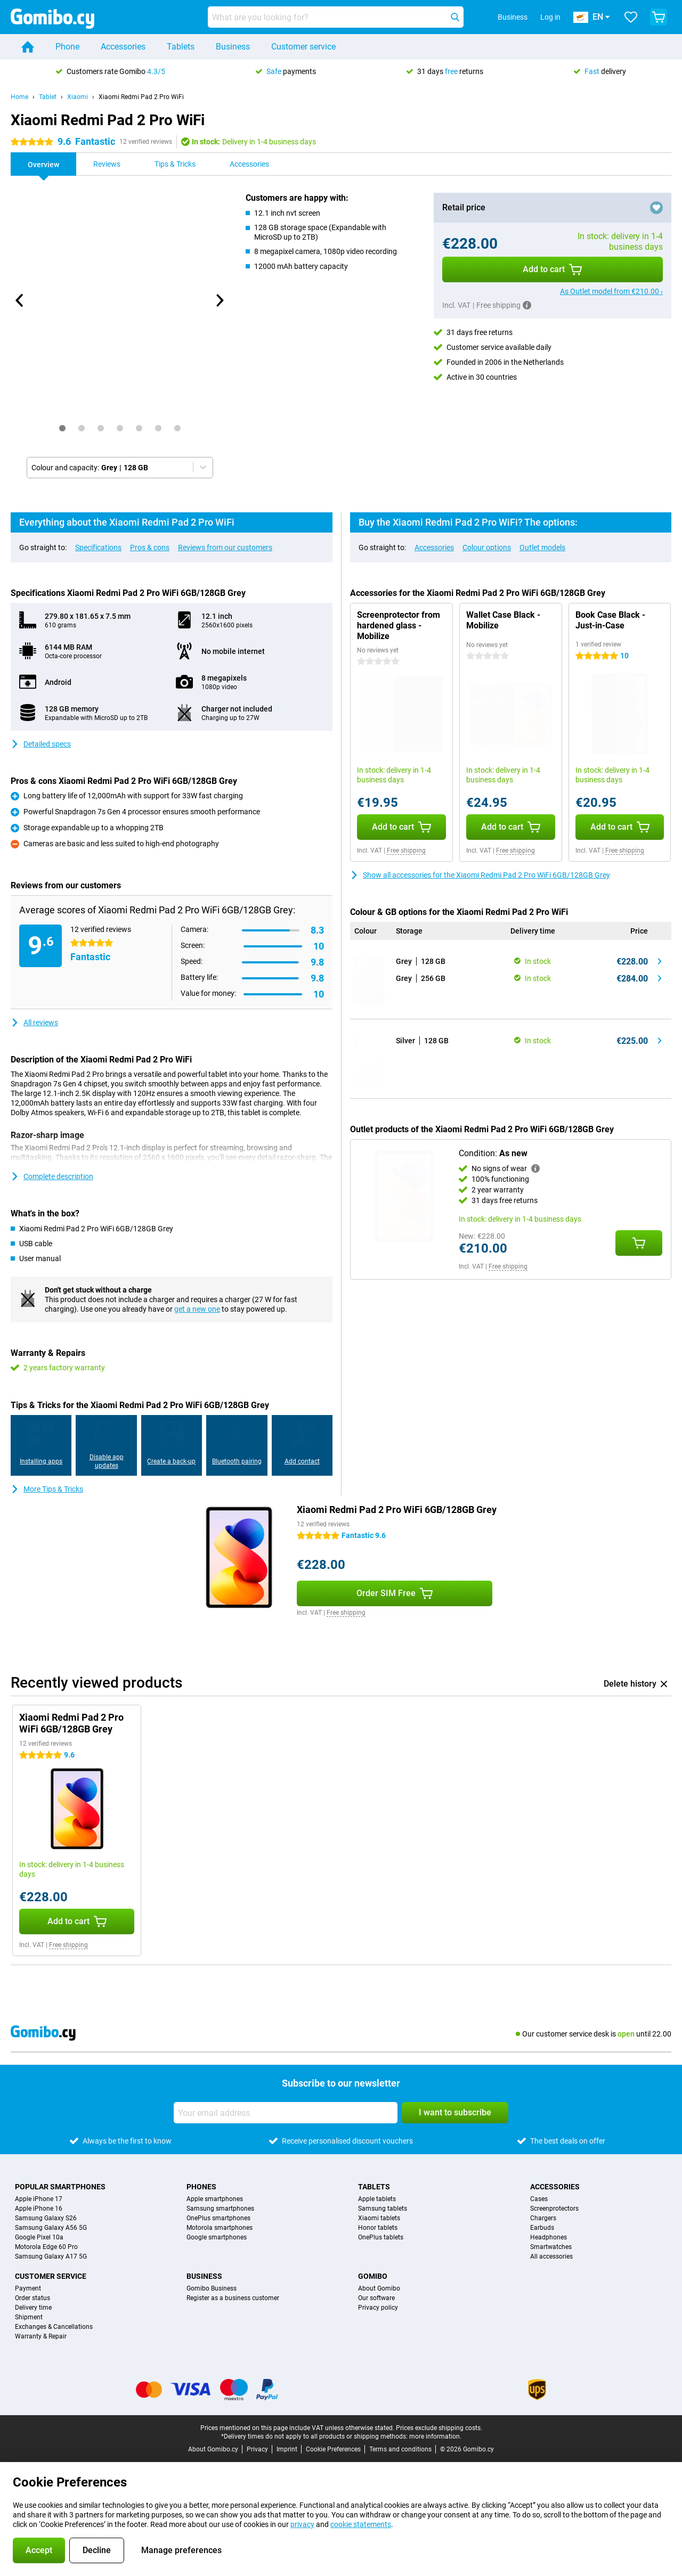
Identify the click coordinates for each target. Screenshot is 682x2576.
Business (233, 47)
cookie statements (360, 2524)
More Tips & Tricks (47, 1489)
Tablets (180, 47)
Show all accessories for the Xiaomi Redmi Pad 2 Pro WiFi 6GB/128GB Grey (480, 875)
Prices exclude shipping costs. (439, 2428)
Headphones (548, 2237)
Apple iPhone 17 (38, 2199)
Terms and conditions (400, 2449)
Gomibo (372, 2276)
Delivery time (33, 2307)
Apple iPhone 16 (38, 2208)
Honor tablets (377, 2227)
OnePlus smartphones (218, 2218)
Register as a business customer (232, 2298)
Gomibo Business (211, 2288)
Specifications (98, 547)
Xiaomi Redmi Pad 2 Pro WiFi (141, 97)
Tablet (47, 97)
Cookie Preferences (333, 2449)
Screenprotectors (554, 2208)
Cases (539, 2199)
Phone (67, 47)
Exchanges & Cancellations (54, 2326)
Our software (376, 2298)
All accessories (551, 2256)
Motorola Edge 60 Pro (46, 2247)
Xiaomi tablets (379, 2218)
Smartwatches (551, 2247)
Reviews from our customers (225, 547)
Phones (201, 2186)
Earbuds (542, 2227)
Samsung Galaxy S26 (46, 2218)
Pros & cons (149, 547)
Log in (550, 17)
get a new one (197, 1309)
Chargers (543, 2218)
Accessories (123, 47)
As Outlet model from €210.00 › (611, 291)
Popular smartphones (60, 2186)
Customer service (303, 47)
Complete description (52, 1176)
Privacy (257, 2449)
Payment (28, 2288)
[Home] (28, 47)
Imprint (287, 2449)
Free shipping (406, 850)
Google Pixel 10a (39, 2237)
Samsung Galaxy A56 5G (51, 2227)
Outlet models (542, 547)
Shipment (29, 2317)
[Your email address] (285, 2112)
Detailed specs (41, 744)
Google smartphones (216, 2237)
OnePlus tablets (380, 2237)
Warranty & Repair (41, 2336)
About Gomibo (379, 2288)
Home (19, 97)
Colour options (486, 547)
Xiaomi (77, 97)
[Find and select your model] (336, 17)
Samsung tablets (382, 2208)
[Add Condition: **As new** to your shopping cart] (638, 1243)
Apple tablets (377, 2199)
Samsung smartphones (220, 2208)
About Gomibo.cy (213, 2449)
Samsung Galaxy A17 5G (51, 2256)
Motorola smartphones (219, 2227)
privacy (302, 2524)
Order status (32, 2298)
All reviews (34, 1022)
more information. (435, 2436)
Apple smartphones (214, 2199)
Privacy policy (378, 2307)
